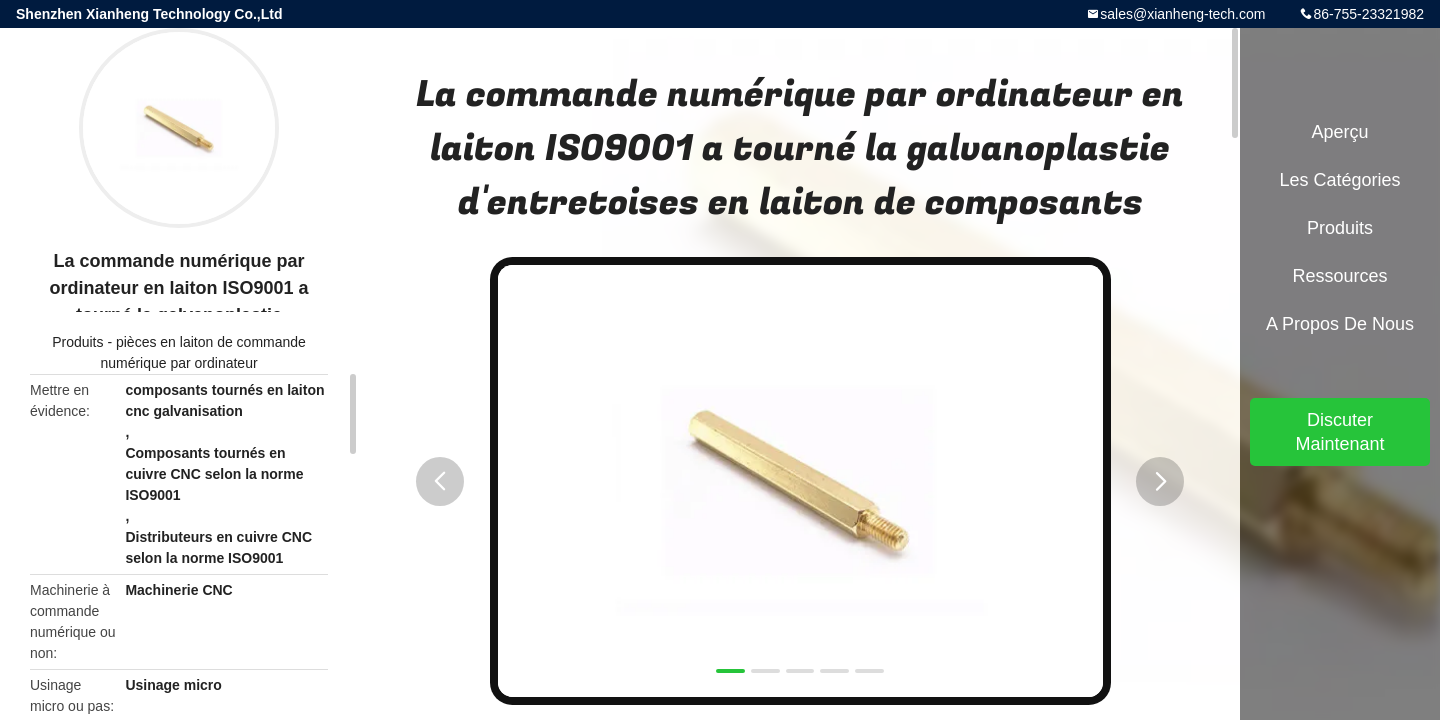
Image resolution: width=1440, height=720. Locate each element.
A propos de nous (1340, 324)
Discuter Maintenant (1339, 432)
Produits (77, 342)
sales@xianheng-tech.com (1182, 14)
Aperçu (1339, 132)
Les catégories (1339, 180)
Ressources (1339, 276)
